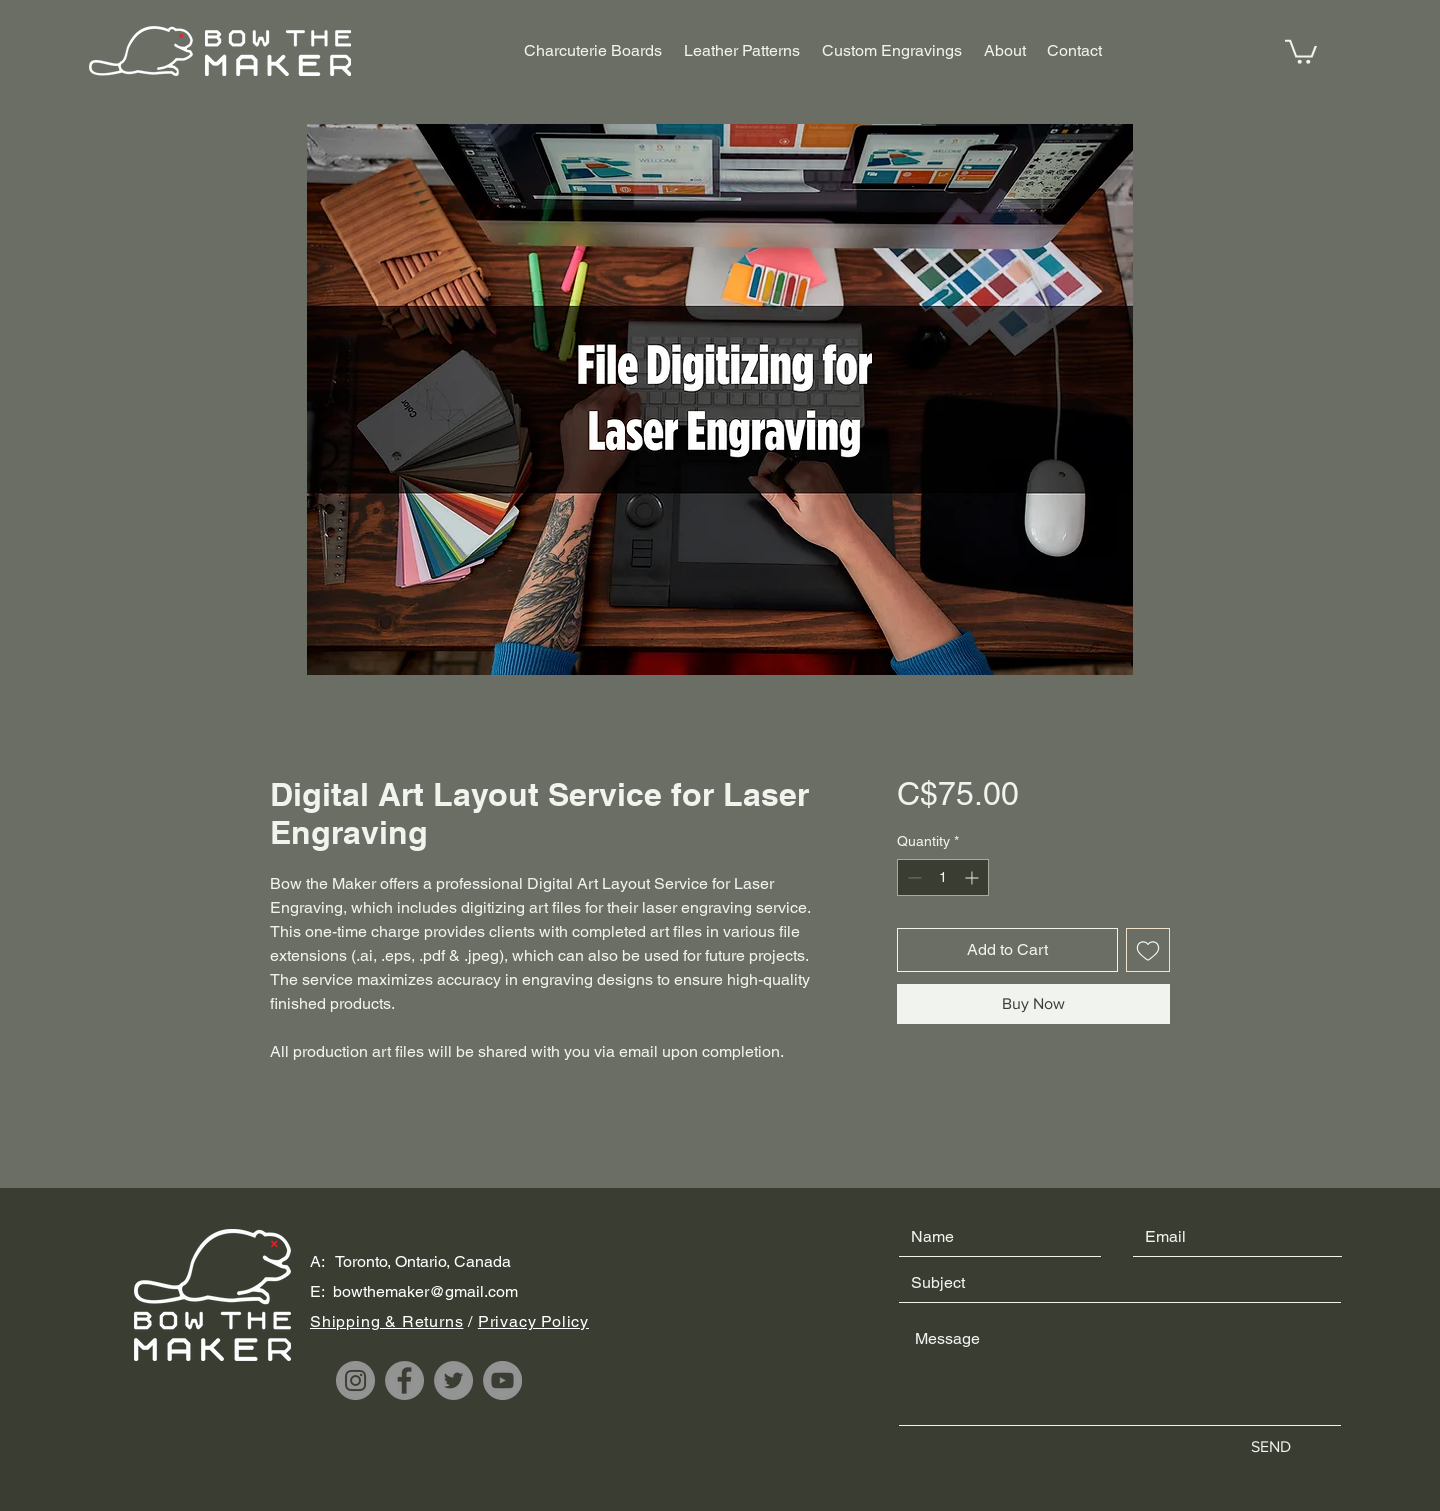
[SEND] (1271, 1448)
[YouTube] (502, 1380)
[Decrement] (912, 877)
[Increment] (973, 877)
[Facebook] (404, 1380)
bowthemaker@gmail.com (425, 1291)
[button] (1301, 50)
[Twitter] (453, 1380)
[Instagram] (355, 1380)
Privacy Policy (533, 1321)
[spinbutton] (943, 877)
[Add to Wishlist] (1148, 950)
